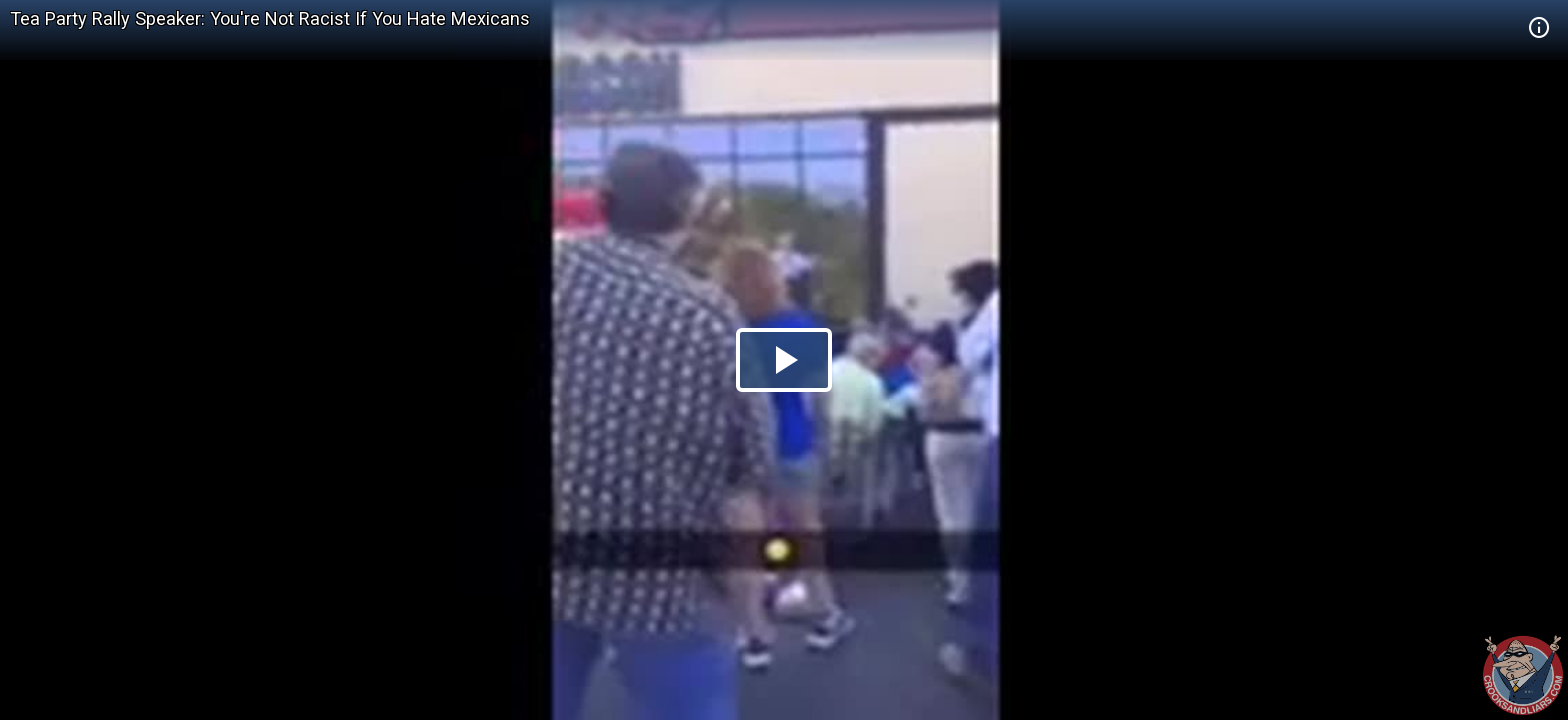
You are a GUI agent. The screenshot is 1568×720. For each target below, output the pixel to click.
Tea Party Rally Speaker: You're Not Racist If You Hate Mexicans (270, 18)
